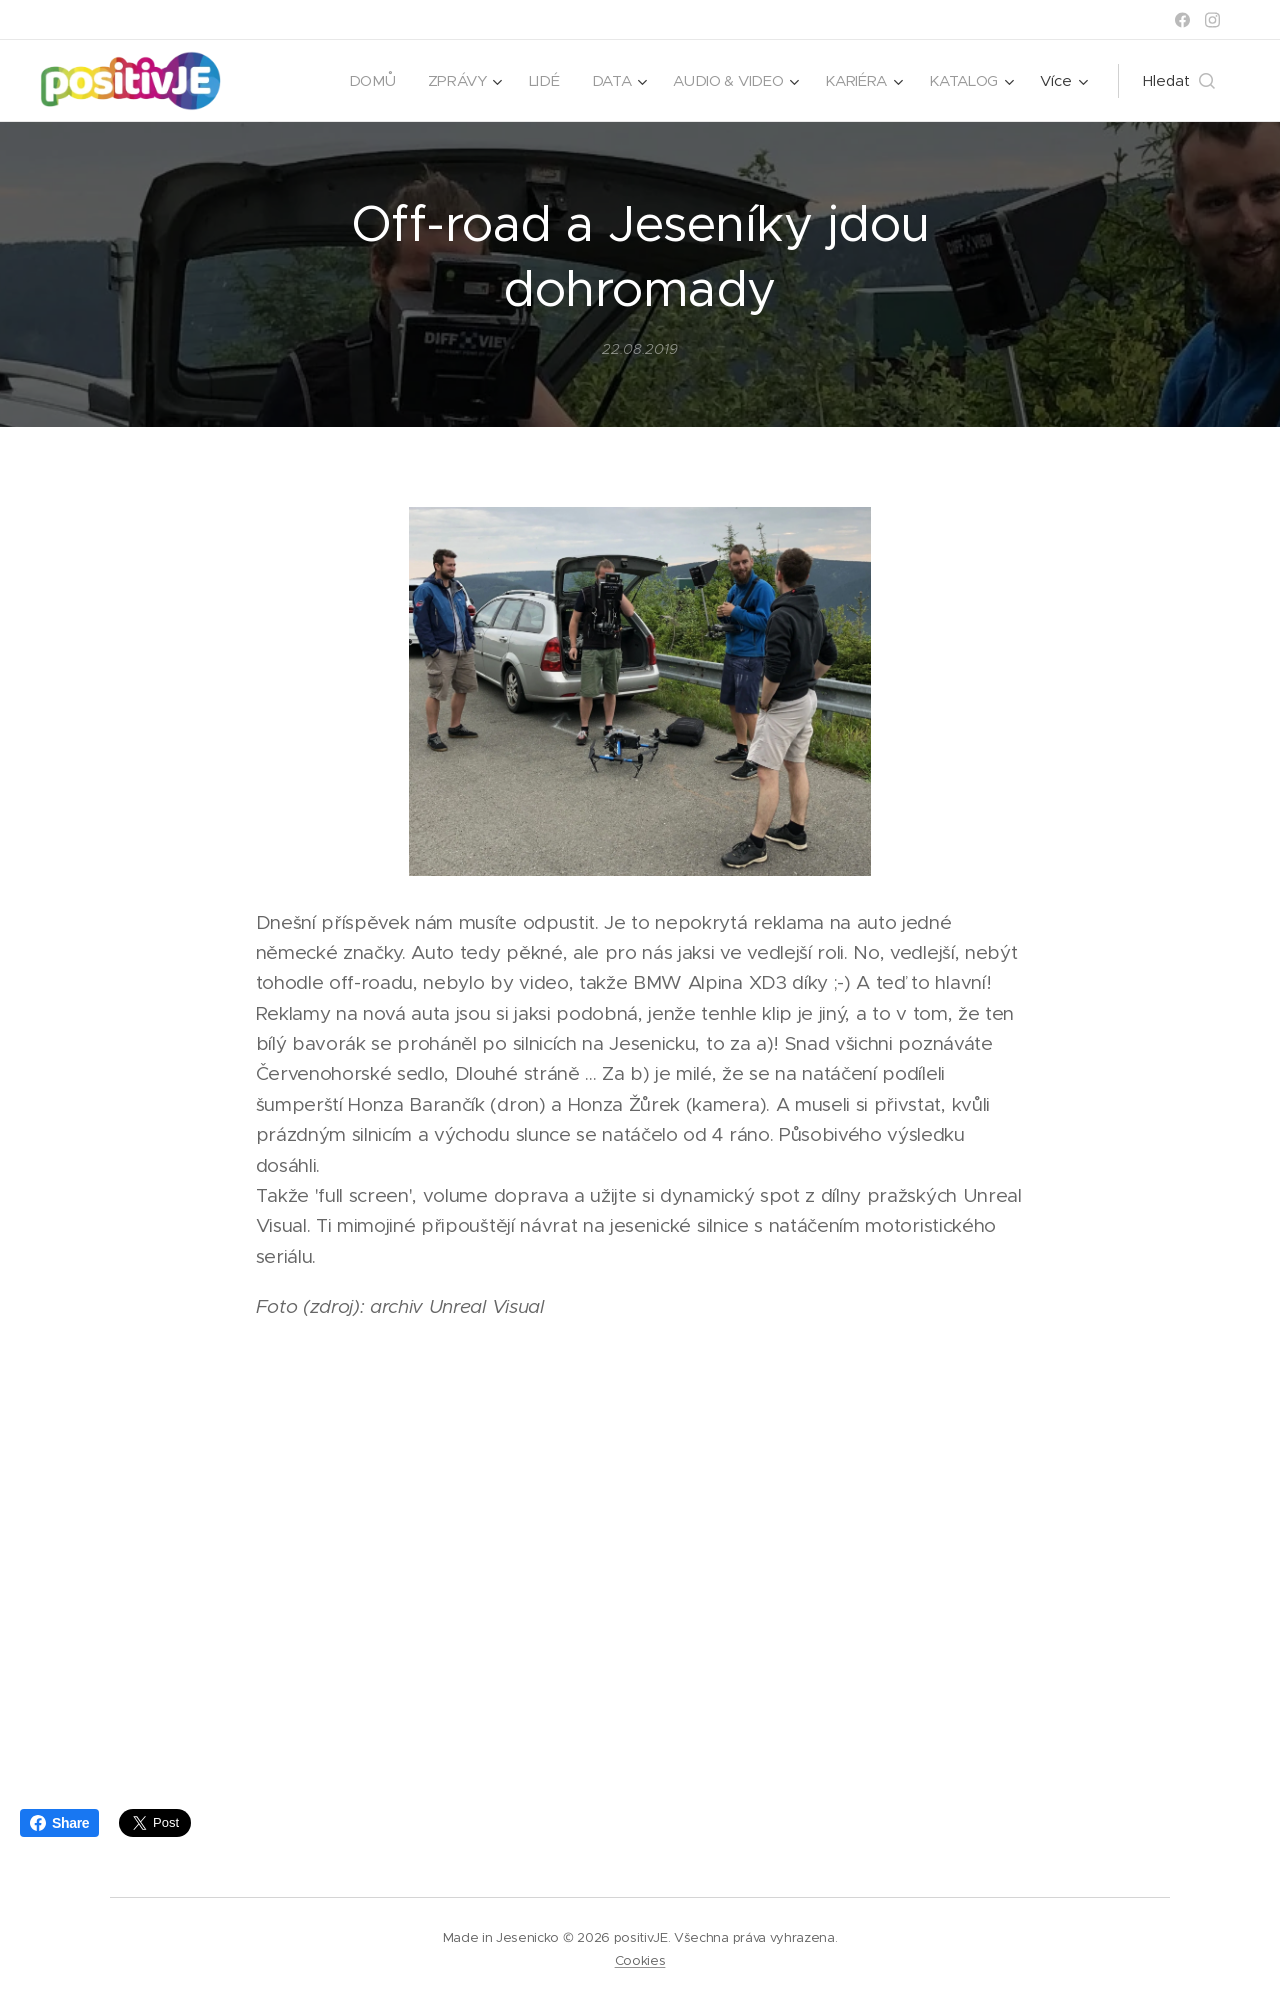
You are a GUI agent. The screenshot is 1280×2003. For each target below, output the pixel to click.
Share (59, 1823)
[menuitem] (364, 81)
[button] (1179, 81)
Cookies (640, 1960)
